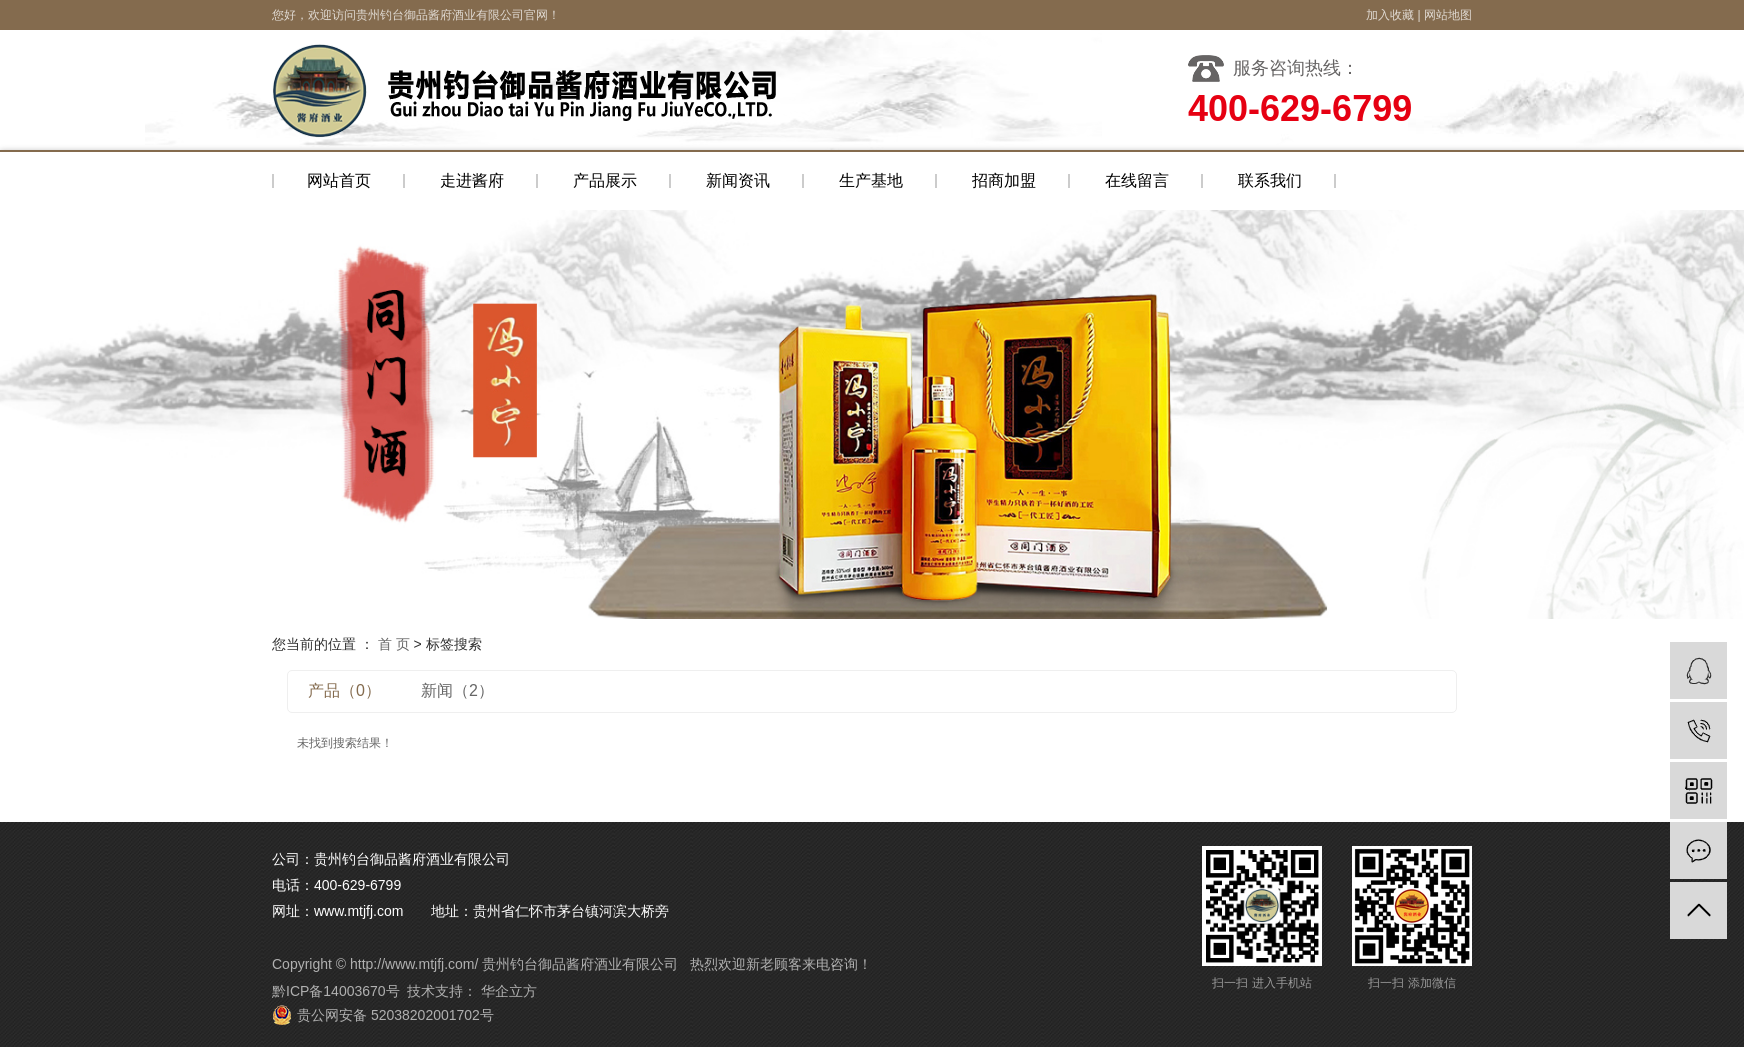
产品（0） (344, 690)
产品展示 (605, 180)
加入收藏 (1390, 15)
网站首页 (339, 180)
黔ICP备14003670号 (336, 991)
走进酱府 (472, 180)
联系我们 (1270, 180)
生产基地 (871, 180)
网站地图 (1448, 15)
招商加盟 (1004, 180)
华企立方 (507, 991)
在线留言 (1137, 180)
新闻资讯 (738, 180)
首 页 (394, 644)
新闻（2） (457, 690)
